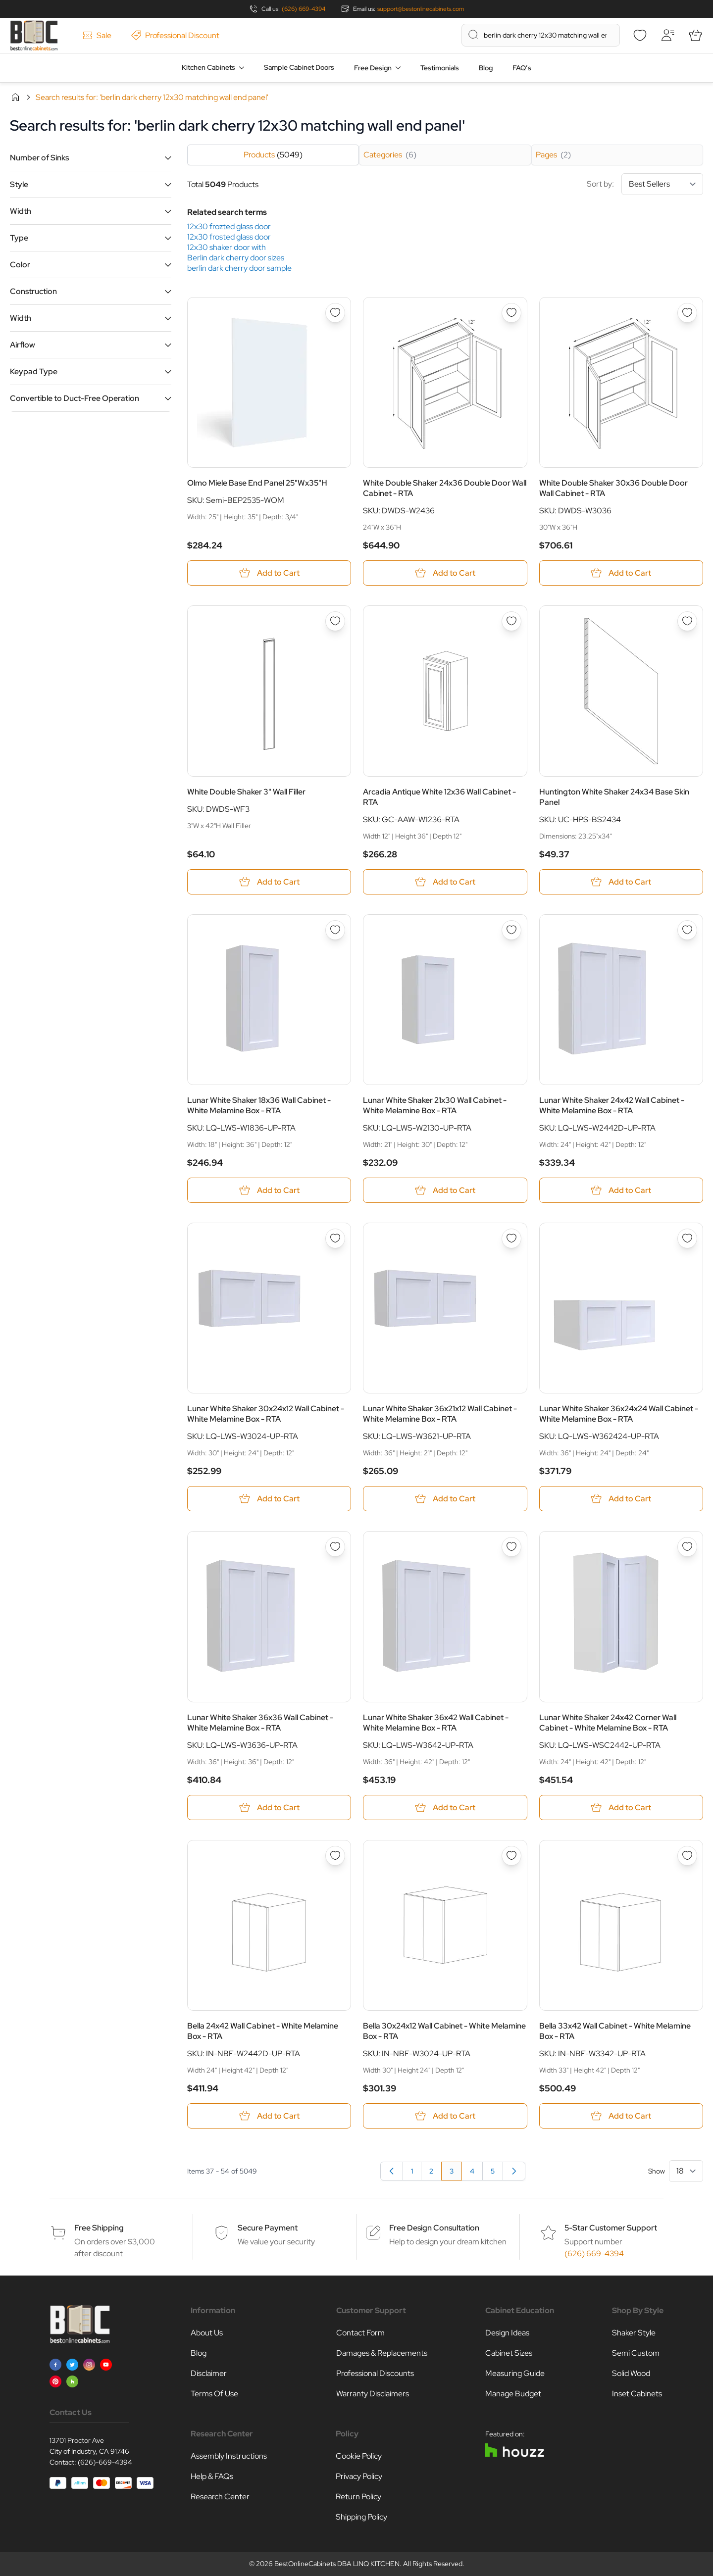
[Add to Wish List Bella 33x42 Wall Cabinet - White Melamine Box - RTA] (687, 1856)
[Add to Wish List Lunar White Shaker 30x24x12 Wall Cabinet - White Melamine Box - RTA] (335, 1238)
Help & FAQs (212, 2476)
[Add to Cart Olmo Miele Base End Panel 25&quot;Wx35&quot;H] (269, 573)
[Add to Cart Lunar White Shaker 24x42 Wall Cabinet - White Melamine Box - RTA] (621, 1190)
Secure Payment (268, 2228)
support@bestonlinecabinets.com (420, 9)
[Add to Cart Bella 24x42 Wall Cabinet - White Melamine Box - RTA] (269, 2116)
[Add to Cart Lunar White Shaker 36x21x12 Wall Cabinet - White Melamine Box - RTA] (445, 1498)
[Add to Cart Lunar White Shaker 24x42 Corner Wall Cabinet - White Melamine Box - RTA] (621, 1807)
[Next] (514, 2171)
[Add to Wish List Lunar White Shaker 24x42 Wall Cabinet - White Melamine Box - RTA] (687, 930)
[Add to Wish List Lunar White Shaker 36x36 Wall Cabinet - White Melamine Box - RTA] (335, 1547)
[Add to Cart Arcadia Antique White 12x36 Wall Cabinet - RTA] (445, 881)
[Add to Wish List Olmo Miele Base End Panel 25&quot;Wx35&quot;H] (335, 313)
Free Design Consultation (434, 2228)
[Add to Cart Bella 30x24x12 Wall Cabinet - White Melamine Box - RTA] (445, 2116)
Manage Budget (513, 2393)
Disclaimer (209, 2373)
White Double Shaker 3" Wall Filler (246, 792)
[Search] (473, 35)
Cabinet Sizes (508, 2353)
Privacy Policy (359, 2476)
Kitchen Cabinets (208, 67)
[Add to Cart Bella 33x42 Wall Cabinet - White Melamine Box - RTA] (621, 2116)
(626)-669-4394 (105, 2462)
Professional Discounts (375, 2373)
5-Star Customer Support (610, 2228)
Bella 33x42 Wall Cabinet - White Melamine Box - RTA (615, 2031)
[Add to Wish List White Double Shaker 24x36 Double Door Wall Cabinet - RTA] (511, 313)
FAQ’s (521, 67)
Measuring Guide (515, 2373)
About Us (207, 2333)
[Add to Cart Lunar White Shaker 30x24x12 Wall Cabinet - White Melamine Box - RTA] (269, 1498)
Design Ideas (507, 2333)
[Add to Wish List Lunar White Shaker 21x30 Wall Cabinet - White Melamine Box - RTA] (511, 930)
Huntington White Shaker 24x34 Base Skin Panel (614, 797)
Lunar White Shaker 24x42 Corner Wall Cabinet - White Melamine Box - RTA (607, 1722)
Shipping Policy (361, 2517)
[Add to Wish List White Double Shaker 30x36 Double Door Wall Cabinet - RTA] (687, 313)
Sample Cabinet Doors (299, 67)
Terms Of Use (214, 2393)
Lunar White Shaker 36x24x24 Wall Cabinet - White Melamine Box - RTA (618, 1413)
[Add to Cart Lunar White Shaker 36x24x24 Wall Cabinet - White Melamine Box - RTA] (621, 1498)
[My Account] (667, 35)
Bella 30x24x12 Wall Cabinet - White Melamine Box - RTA (444, 2031)
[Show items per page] (686, 2171)
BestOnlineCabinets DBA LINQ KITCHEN (337, 2563)
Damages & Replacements (381, 2353)
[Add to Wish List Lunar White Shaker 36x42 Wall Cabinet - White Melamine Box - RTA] (511, 1547)
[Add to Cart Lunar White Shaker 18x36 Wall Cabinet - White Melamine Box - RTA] (269, 1190)
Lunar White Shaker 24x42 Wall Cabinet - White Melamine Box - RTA (611, 1105)
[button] (90, 158)
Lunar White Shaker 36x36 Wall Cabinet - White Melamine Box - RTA (260, 1722)
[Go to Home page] (34, 35)
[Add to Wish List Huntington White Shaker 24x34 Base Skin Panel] (687, 621)
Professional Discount (175, 35)
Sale (97, 35)
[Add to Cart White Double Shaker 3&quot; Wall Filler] (269, 881)
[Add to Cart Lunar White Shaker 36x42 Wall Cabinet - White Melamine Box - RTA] (445, 1807)
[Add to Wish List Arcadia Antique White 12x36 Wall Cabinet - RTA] (511, 621)
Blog (486, 67)
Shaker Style (634, 2333)
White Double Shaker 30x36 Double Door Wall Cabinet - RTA (613, 488)
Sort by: (645, 184)
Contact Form (360, 2333)
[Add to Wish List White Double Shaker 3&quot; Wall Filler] (335, 621)
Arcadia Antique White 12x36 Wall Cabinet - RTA (439, 797)
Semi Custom (636, 2353)
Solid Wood (631, 2373)
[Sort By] (662, 184)
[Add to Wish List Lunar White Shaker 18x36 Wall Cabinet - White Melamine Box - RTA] (335, 930)
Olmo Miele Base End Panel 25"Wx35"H (257, 483)
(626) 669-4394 (303, 9)
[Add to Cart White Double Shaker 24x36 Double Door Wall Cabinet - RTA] (445, 573)
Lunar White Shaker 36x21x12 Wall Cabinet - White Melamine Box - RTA (440, 1413)
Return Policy (358, 2496)
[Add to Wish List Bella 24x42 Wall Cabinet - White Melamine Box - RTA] (335, 1856)
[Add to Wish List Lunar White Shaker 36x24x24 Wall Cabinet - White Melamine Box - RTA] (687, 1238)
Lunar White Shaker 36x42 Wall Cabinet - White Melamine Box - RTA (436, 1722)
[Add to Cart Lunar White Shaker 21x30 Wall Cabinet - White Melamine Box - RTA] (445, 1190)
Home (15, 97)
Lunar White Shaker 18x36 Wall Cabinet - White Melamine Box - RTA (259, 1105)
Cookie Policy (359, 2456)
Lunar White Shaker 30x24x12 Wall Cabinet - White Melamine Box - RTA (265, 1413)
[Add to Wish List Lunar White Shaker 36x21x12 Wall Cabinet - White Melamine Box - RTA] (511, 1238)
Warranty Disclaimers (372, 2393)
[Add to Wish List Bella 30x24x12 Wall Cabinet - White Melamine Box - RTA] (511, 1856)
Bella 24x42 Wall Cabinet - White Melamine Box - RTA (262, 2031)
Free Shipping (99, 2228)
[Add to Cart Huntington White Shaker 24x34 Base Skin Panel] (621, 881)
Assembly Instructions (229, 2456)
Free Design (373, 67)
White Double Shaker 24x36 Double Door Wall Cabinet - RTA (444, 488)
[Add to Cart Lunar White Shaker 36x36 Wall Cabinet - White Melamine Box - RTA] (269, 1807)
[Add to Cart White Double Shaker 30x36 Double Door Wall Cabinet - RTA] (621, 573)
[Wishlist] (640, 35)
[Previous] (391, 2171)
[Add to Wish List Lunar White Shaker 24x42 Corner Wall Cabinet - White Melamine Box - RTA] (687, 1547)
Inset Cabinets (637, 2393)
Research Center (220, 2496)
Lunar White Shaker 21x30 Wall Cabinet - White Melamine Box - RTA (435, 1105)
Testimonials (439, 67)
